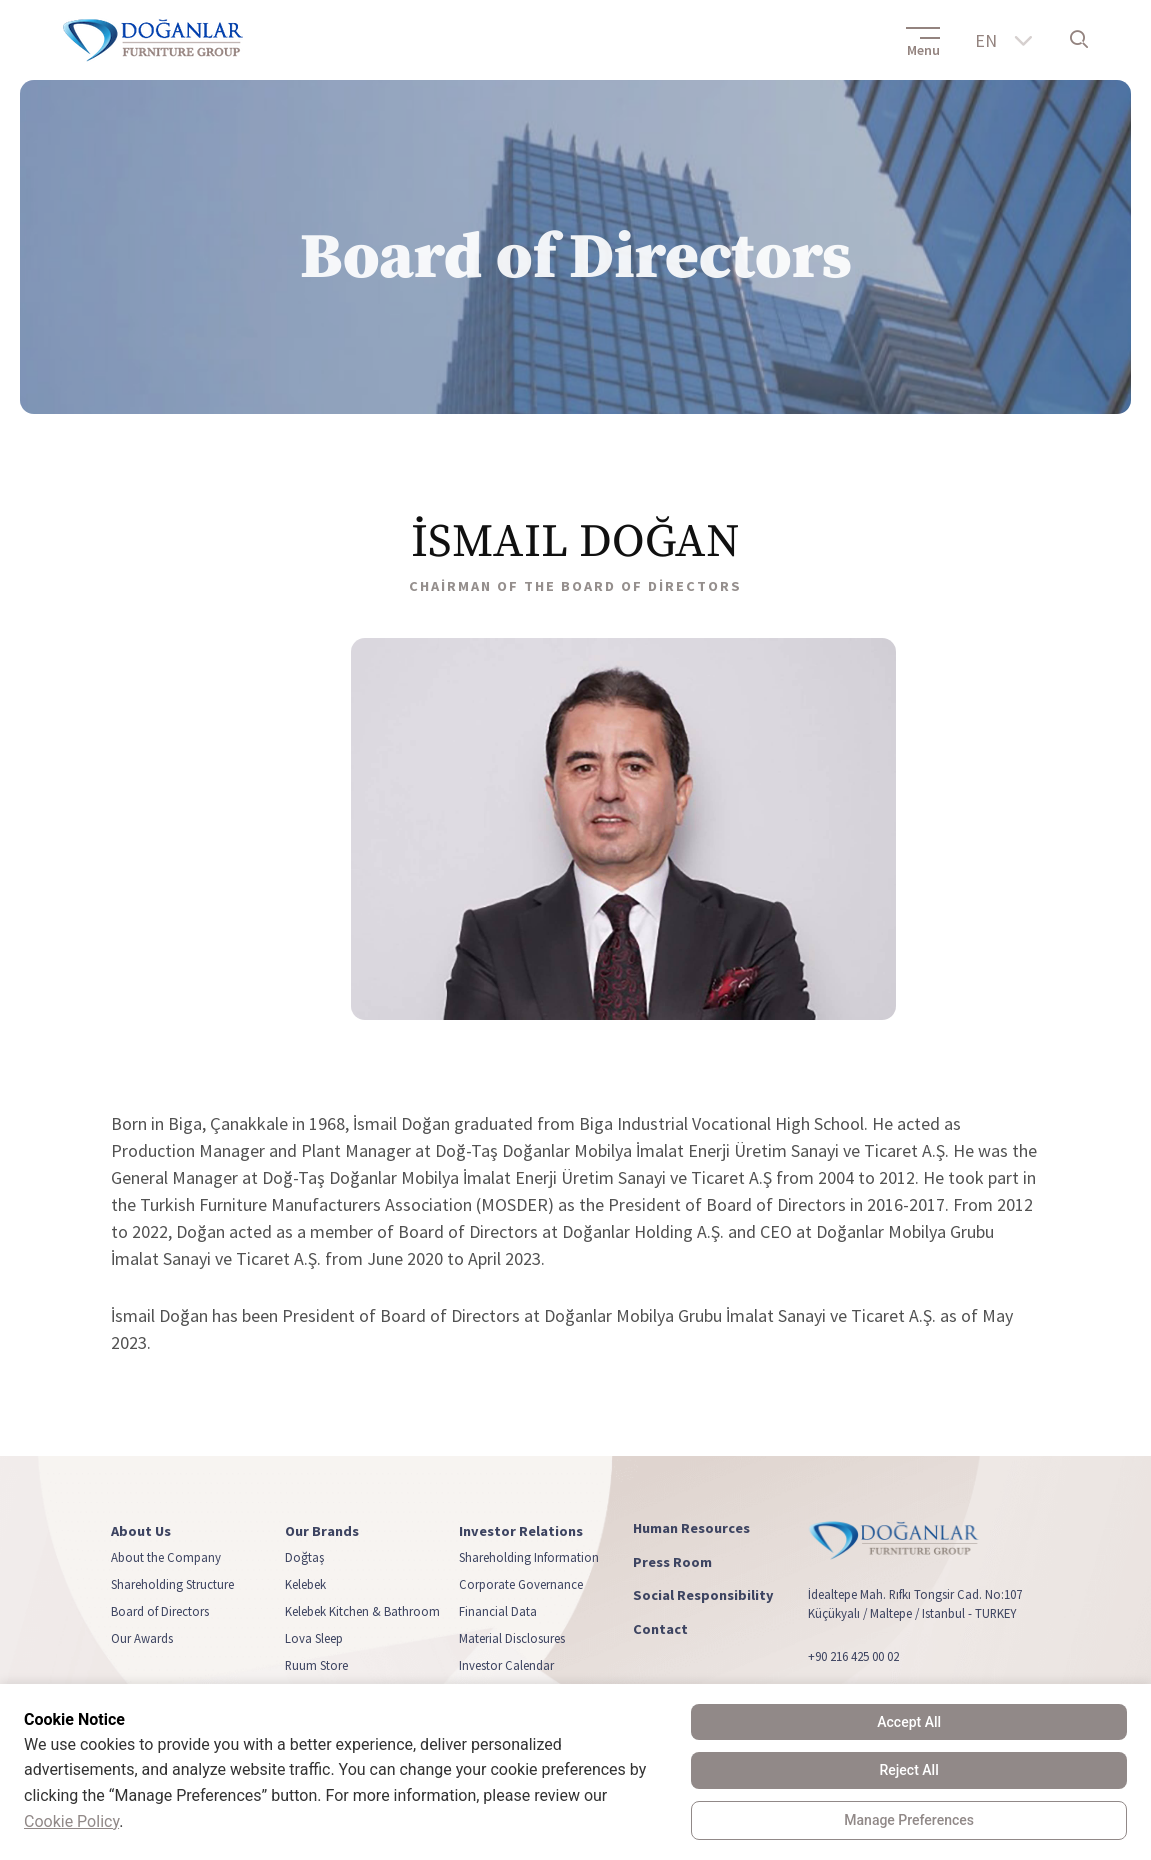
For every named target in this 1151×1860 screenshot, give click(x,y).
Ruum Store (316, 1665)
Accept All (909, 1722)
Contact (660, 1629)
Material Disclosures (512, 1638)
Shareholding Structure (172, 1584)
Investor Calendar (506, 1665)
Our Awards (142, 1638)
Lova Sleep (314, 1638)
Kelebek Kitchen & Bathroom (362, 1611)
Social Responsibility (703, 1595)
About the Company (166, 1557)
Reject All (909, 1770)
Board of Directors (160, 1611)
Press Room (672, 1561)
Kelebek (305, 1584)
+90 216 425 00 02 (853, 1656)
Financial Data (498, 1611)
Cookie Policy (71, 1821)
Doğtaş (304, 1557)
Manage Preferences (909, 1820)
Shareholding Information (529, 1557)
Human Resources (691, 1528)
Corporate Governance (521, 1584)
